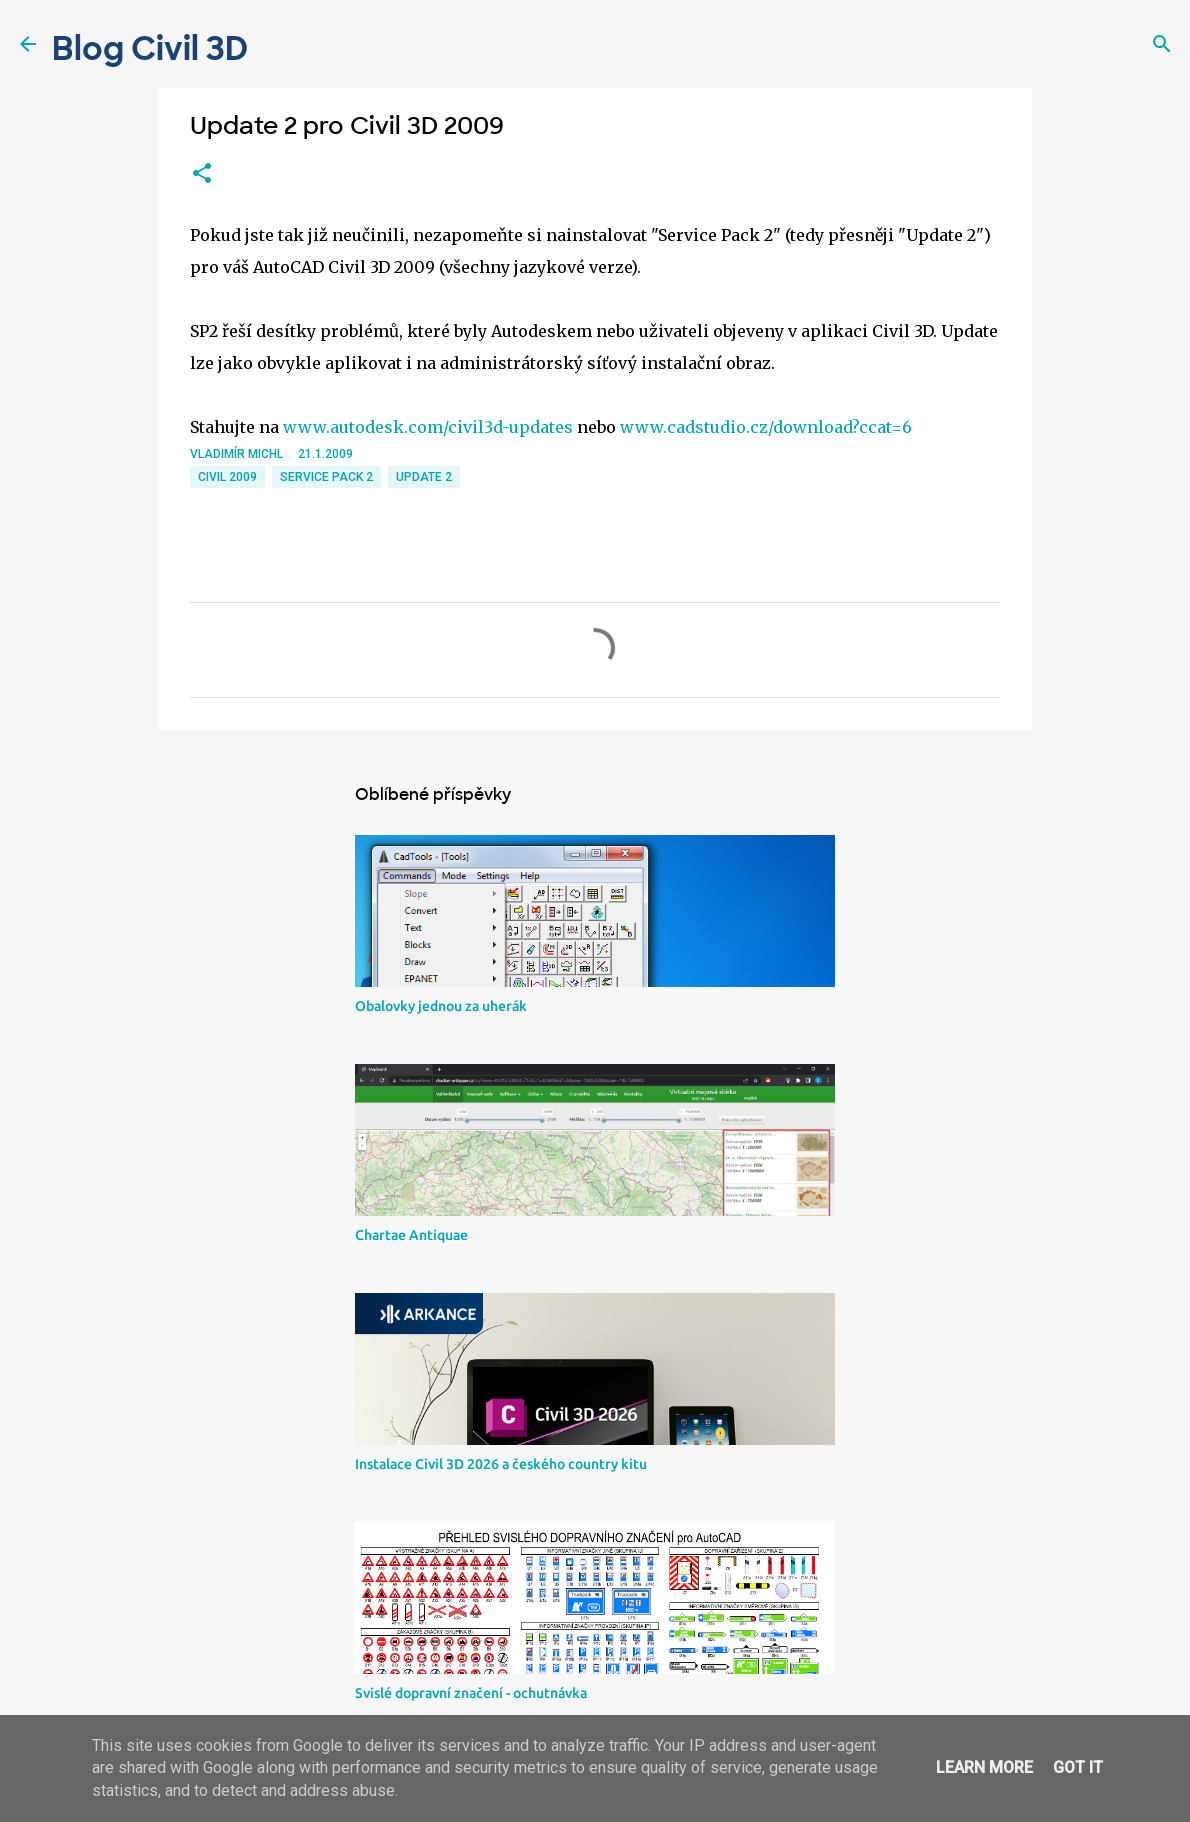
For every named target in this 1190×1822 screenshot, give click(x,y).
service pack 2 (326, 477)
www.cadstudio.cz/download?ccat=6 (766, 427)
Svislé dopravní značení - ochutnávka (471, 1693)
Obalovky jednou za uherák (441, 1006)
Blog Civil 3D (150, 49)
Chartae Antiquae (411, 1235)
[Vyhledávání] (1162, 44)
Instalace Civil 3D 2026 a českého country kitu (501, 1464)
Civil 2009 (227, 477)
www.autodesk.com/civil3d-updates (428, 427)
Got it (1078, 1767)
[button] (202, 174)
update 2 (424, 477)
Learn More (984, 1767)
